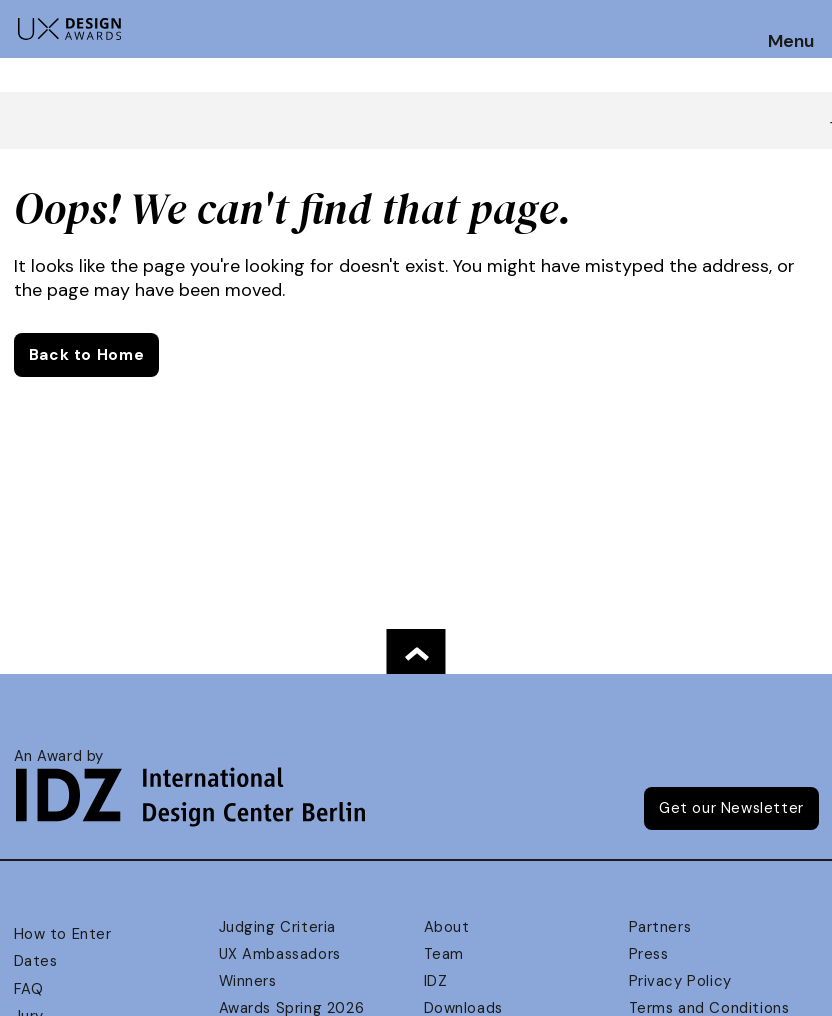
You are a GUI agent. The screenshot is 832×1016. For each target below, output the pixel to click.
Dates (36, 961)
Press (649, 954)
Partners (660, 927)
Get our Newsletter (731, 808)
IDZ (436, 981)
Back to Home (86, 355)
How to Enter (63, 934)
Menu (791, 42)
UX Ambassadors (280, 954)
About (447, 927)
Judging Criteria (277, 927)
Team (444, 954)
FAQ (29, 989)
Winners (248, 981)
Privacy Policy (680, 981)
